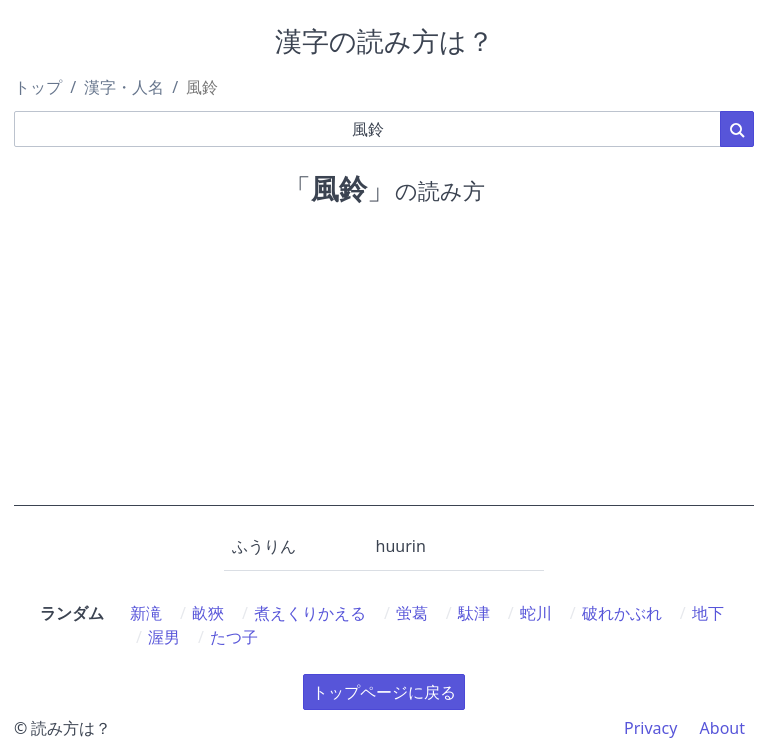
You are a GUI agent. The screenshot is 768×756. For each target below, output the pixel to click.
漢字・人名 (124, 87)
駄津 (474, 613)
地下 (708, 613)
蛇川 (536, 613)
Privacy (650, 728)
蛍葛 (412, 613)
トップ (38, 87)
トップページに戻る (384, 692)
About (722, 728)
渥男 (164, 637)
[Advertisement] (384, 366)
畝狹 (208, 613)
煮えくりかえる (310, 613)
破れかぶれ (622, 613)
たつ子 (234, 637)
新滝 (146, 613)
